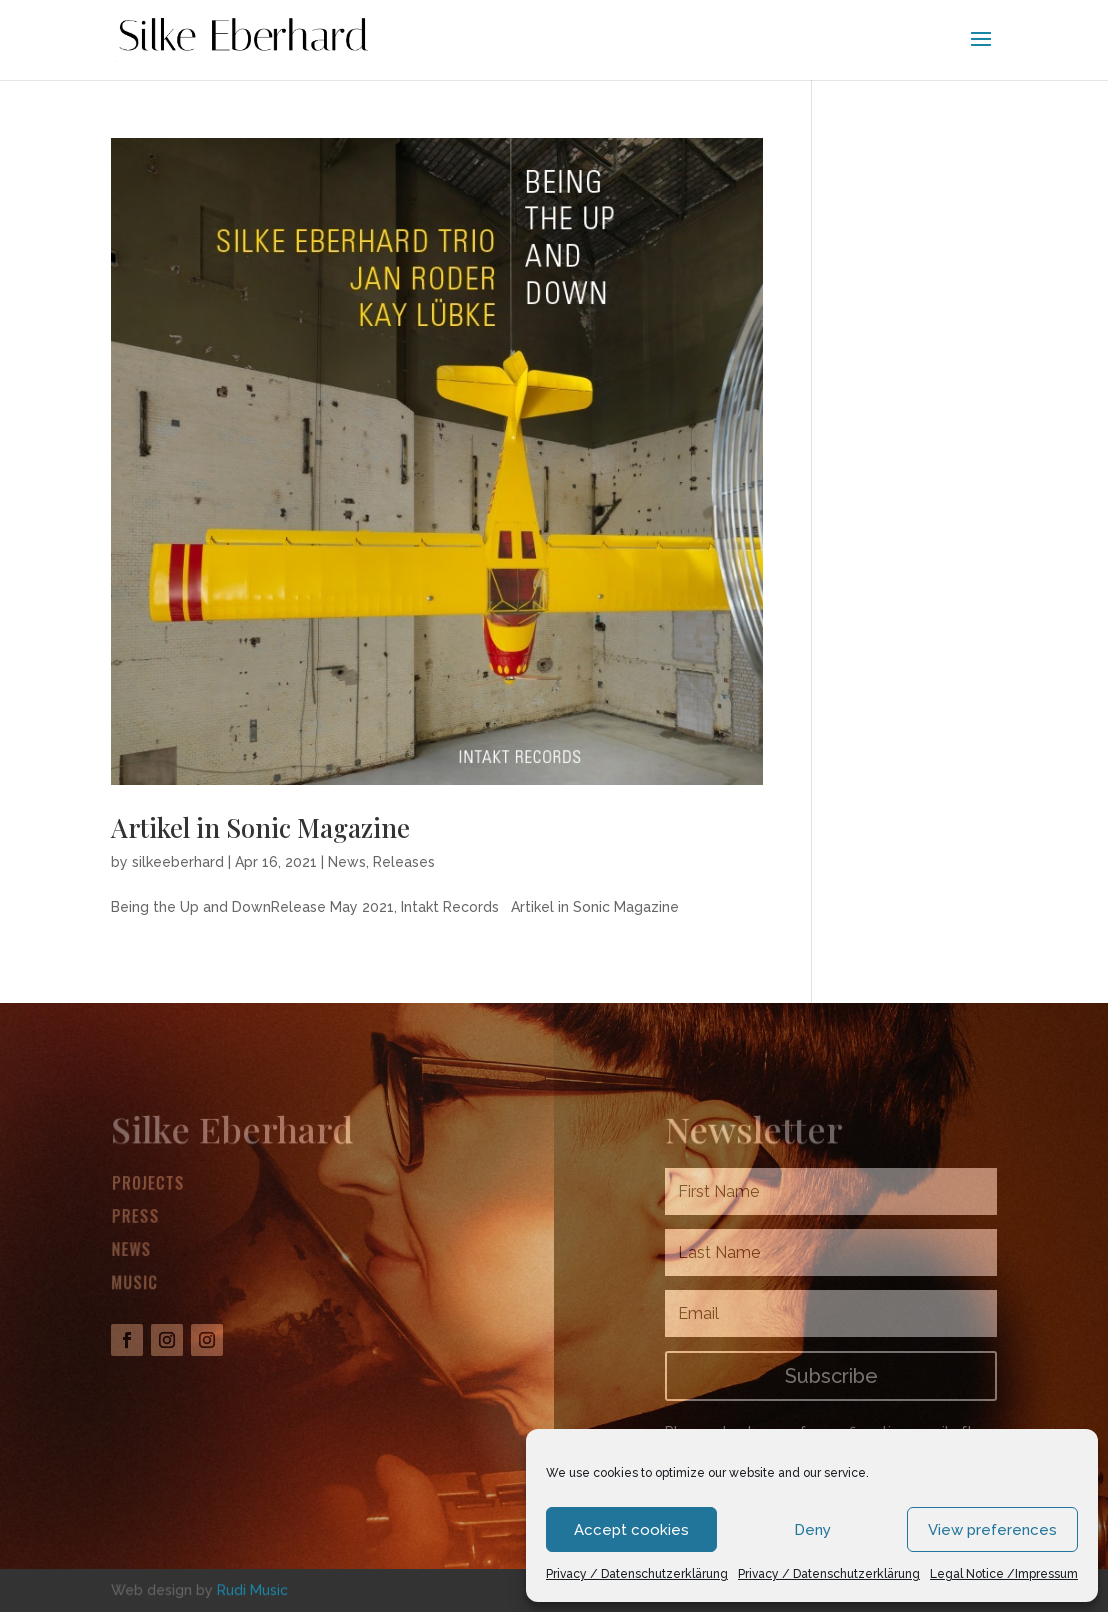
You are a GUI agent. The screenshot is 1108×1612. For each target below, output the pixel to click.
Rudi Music (252, 1589)
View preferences (992, 1530)
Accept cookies (631, 1530)
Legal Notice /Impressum (1004, 1574)
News (347, 862)
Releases (404, 862)
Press (136, 1217)
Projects (149, 1185)
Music (134, 1282)
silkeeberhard (178, 862)
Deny (812, 1530)
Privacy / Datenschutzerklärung (637, 1574)
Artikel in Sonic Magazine (260, 827)
